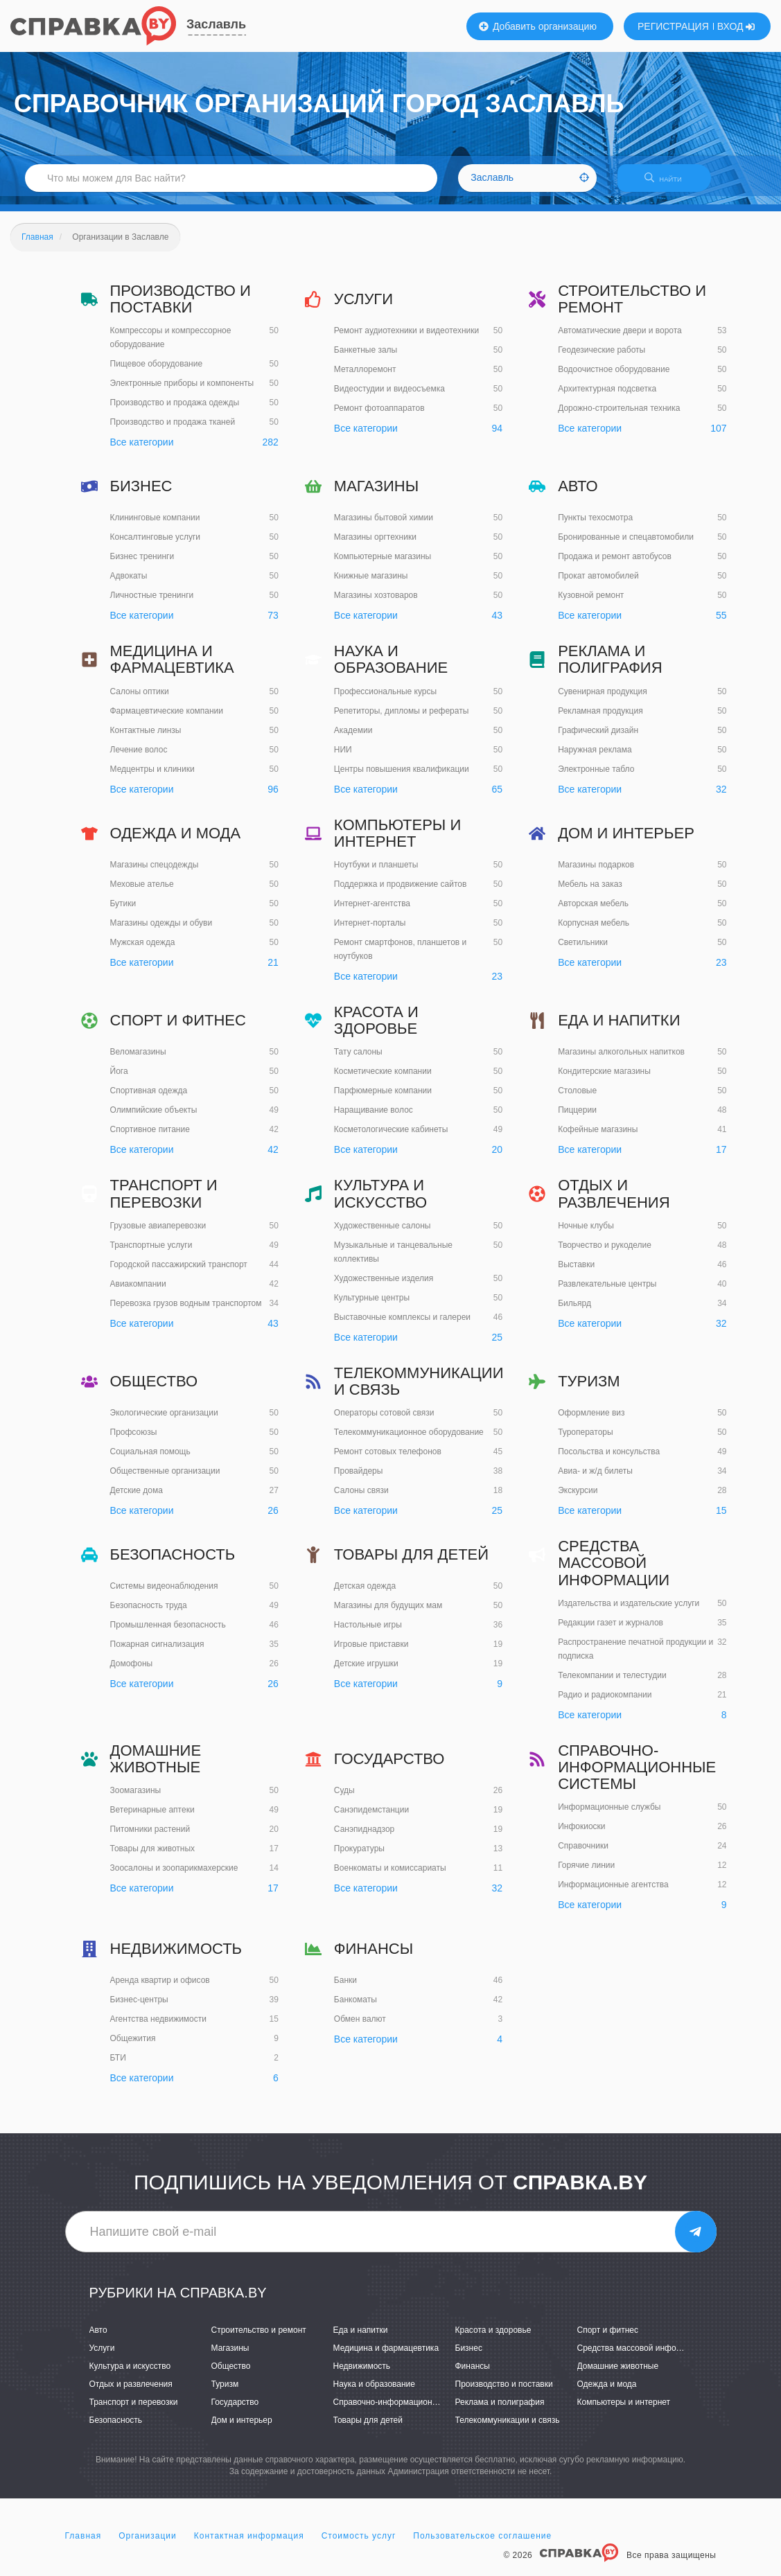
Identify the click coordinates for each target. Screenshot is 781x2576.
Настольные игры (368, 1633)
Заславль (216, 24)
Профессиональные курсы (385, 700)
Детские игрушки (366, 1672)
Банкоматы (355, 2008)
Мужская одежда (142, 950)
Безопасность (173, 1562)
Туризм (589, 1389)
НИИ (343, 758)
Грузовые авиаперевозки (158, 1234)
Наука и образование (391, 668)
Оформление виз (591, 1421)
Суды (344, 1798)
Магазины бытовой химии (383, 526)
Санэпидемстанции (371, 1818)
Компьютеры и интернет (397, 841)
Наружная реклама (595, 758)
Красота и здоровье (376, 1029)
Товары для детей (411, 1562)
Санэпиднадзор (364, 1837)
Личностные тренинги (152, 604)
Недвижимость (176, 1957)
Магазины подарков (596, 873)
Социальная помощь (150, 1460)
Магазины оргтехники (375, 546)
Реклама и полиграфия (610, 668)
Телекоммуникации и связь (419, 1389)
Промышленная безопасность (168, 1633)
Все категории (142, 451)
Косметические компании (383, 1080)
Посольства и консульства (609, 1460)
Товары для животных (152, 1857)
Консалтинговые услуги (155, 546)
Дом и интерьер (626, 841)
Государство (389, 1767)
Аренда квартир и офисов (160, 1989)
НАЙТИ (670, 183)
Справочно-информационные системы (637, 1775)
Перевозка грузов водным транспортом (186, 1311)
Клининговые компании (155, 526)
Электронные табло (596, 777)
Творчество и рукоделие (604, 1253)
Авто (577, 494)
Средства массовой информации (613, 1571)
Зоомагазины (135, 1798)
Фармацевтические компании (167, 719)
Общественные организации (165, 1479)
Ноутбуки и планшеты (376, 873)
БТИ (118, 2067)
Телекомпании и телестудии (612, 1683)
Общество (154, 1389)
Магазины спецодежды (154, 873)
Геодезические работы (601, 359)
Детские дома (136, 1498)
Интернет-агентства (372, 912)
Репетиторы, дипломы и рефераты (401, 719)
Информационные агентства (613, 1893)
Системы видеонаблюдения (164, 1594)
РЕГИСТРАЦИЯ (673, 26)
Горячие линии (586, 1874)
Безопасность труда (148, 1613)
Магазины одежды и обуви (161, 931)
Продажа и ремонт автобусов (615, 565)
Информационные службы (609, 1816)
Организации (148, 2544)
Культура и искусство (380, 1202)
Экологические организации (164, 1421)
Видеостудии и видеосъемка (389, 397)
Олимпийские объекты (154, 1118)
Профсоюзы (133, 1440)
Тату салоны (358, 1061)
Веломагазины (138, 1060)
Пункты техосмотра (595, 526)
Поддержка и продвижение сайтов (400, 892)
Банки (345, 1989)
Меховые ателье (142, 892)
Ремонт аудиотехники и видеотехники (406, 339)
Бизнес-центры (139, 2008)
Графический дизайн (598, 738)
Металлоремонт (365, 377)
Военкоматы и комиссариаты (390, 1876)
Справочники (583, 1855)
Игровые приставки (371, 1652)
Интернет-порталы (370, 931)
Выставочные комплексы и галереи (402, 1325)
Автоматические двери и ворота (620, 339)
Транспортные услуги (151, 1253)
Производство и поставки (180, 307)
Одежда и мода (175, 841)
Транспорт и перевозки (164, 1202)
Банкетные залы (365, 358)
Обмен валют (360, 2028)
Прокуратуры (359, 1857)
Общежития (133, 2047)
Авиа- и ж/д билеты (595, 1479)
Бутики (123, 912)
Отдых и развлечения (613, 1202)
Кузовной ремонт (591, 604)
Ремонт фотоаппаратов (379, 416)
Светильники (583, 950)
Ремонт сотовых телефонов (387, 1460)
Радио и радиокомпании (604, 1703)
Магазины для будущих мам (388, 1613)
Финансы (373, 1957)
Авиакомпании (138, 1292)
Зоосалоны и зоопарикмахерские (174, 1876)
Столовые (577, 1099)
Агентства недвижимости (158, 2028)
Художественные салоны (382, 1234)
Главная (83, 2544)
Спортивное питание (150, 1138)
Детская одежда (365, 1594)
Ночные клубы (586, 1234)
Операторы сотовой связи (384, 1421)
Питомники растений (150, 1837)
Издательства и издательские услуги (628, 1611)
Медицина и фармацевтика (172, 668)
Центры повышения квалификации (401, 777)
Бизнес (141, 494)
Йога (119, 1079)
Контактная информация (249, 2544)
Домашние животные (156, 1767)
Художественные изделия (383, 1286)
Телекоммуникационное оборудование (409, 1440)
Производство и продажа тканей (173, 431)
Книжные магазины (371, 585)
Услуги (363, 307)
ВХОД (736, 26)
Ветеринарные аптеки (152, 1818)
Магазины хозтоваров (376, 604)
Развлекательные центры (607, 1292)
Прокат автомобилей (598, 585)
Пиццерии (577, 1118)
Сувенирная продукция (602, 700)
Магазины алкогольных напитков (621, 1060)
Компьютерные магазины (382, 565)
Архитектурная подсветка (607, 398)
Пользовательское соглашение (482, 2544)
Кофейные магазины (598, 1138)
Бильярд (574, 1311)
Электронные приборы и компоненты (182, 392)
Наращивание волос (373, 1119)
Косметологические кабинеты (391, 1138)
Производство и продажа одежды (175, 411)
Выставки (576, 1273)
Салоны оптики (139, 700)
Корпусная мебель (593, 931)
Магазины (376, 494)
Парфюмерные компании (383, 1099)
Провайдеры (358, 1479)
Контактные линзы (146, 738)
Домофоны (131, 1672)
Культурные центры (372, 1306)
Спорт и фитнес (178, 1028)
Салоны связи (361, 1498)
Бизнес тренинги (142, 565)
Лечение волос (139, 758)
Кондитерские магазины (604, 1079)
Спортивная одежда (149, 1099)
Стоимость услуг (359, 2544)
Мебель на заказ (590, 892)
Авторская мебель (593, 912)
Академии (353, 738)
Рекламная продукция (600, 719)
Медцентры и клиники (152, 777)
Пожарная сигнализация (157, 1652)
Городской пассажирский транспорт (178, 1273)
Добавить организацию (538, 26)
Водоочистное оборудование (613, 378)
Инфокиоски (581, 1835)
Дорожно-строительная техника (619, 417)
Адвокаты (129, 585)
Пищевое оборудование (156, 373)
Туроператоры (585, 1440)
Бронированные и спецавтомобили (626, 546)
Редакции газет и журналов (610, 1631)
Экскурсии (577, 1498)
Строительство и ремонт (632, 307)
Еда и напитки (619, 1028)
